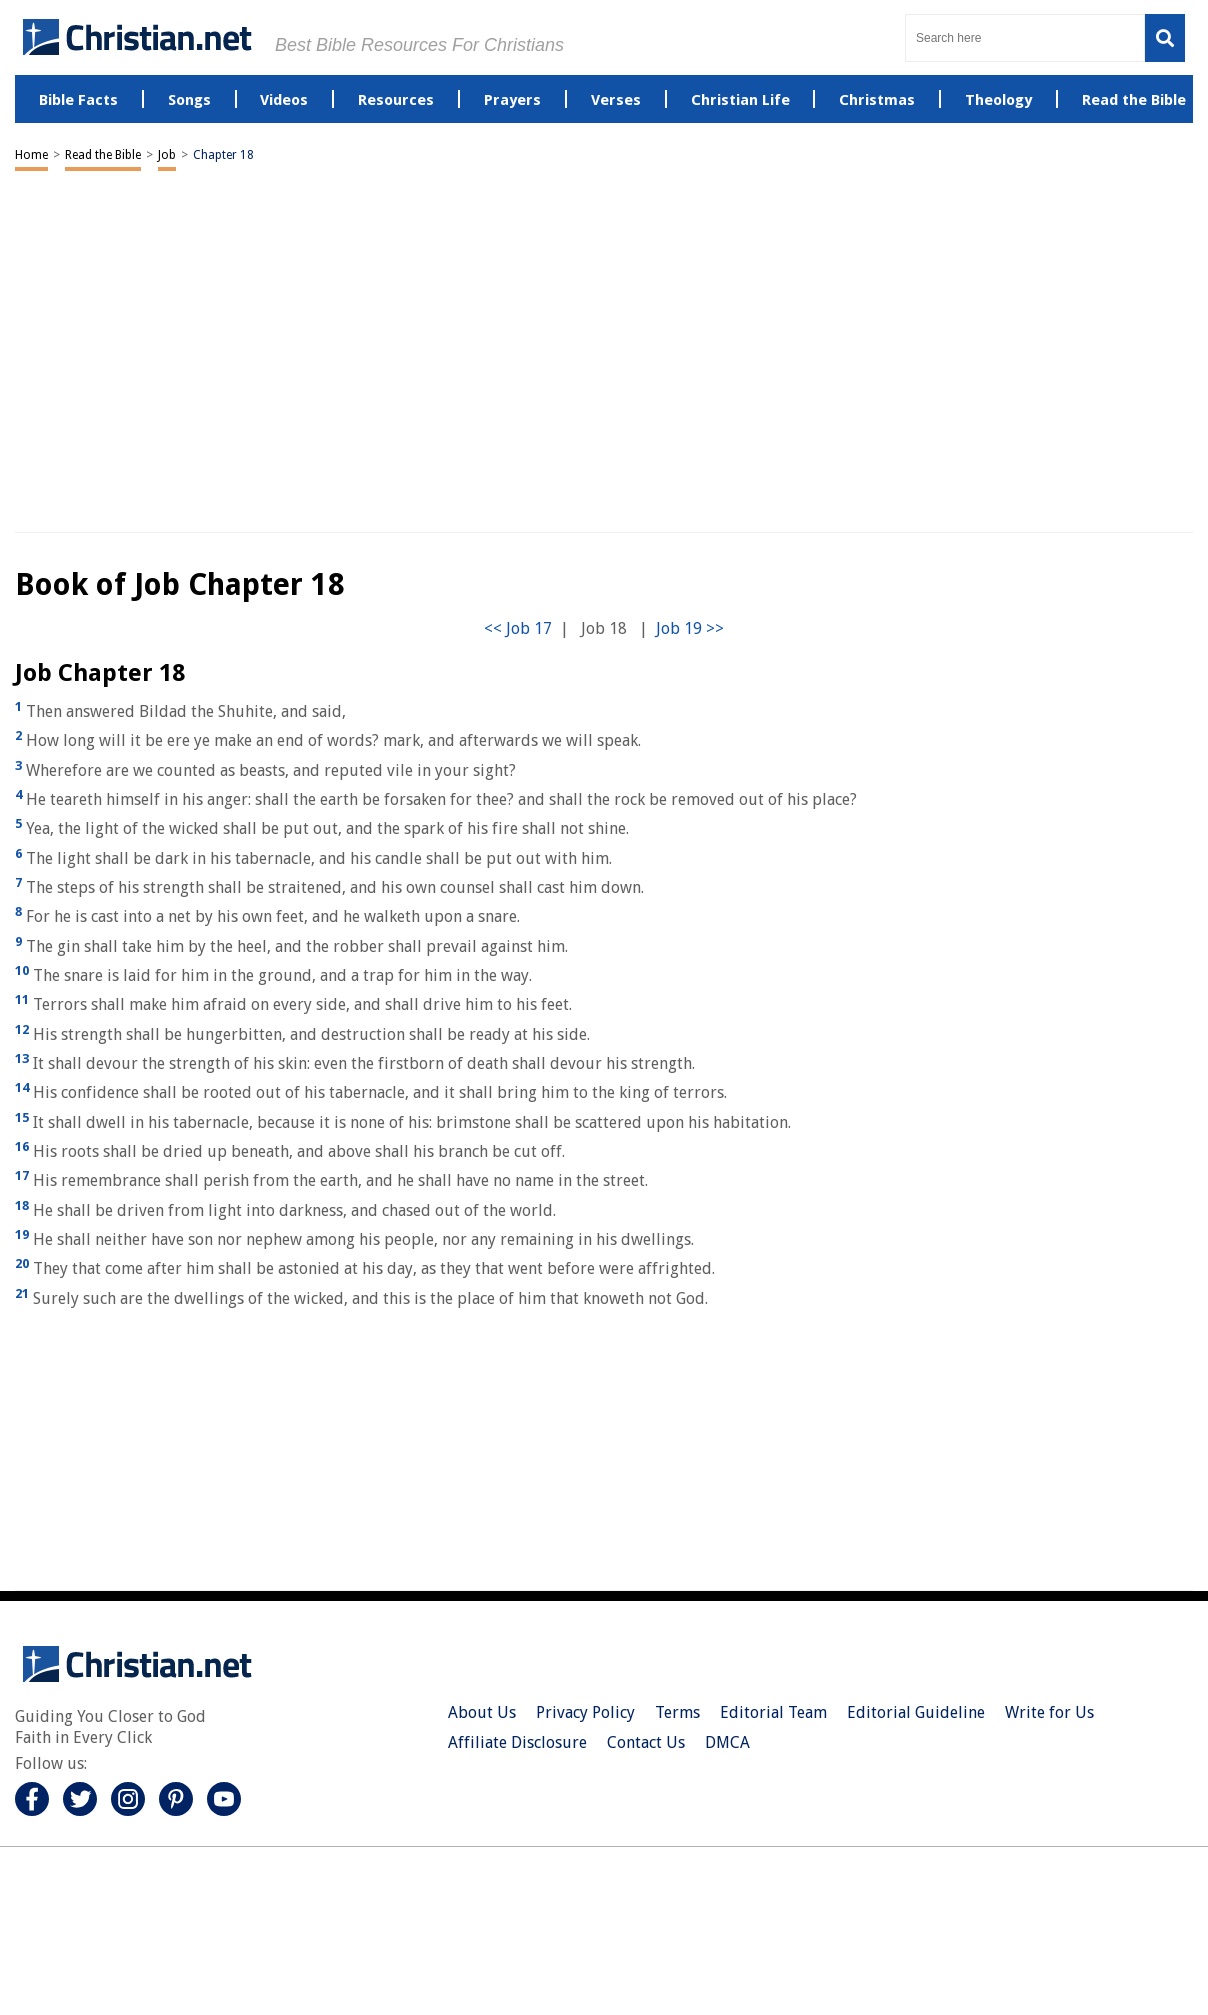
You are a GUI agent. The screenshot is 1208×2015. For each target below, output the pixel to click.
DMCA (727, 1742)
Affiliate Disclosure (517, 1742)
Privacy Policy (585, 1712)
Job (167, 155)
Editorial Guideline (916, 1712)
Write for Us (1049, 1712)
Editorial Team (773, 1712)
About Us (482, 1712)
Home (31, 155)
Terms (677, 1712)
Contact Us (646, 1742)
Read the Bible (103, 155)
